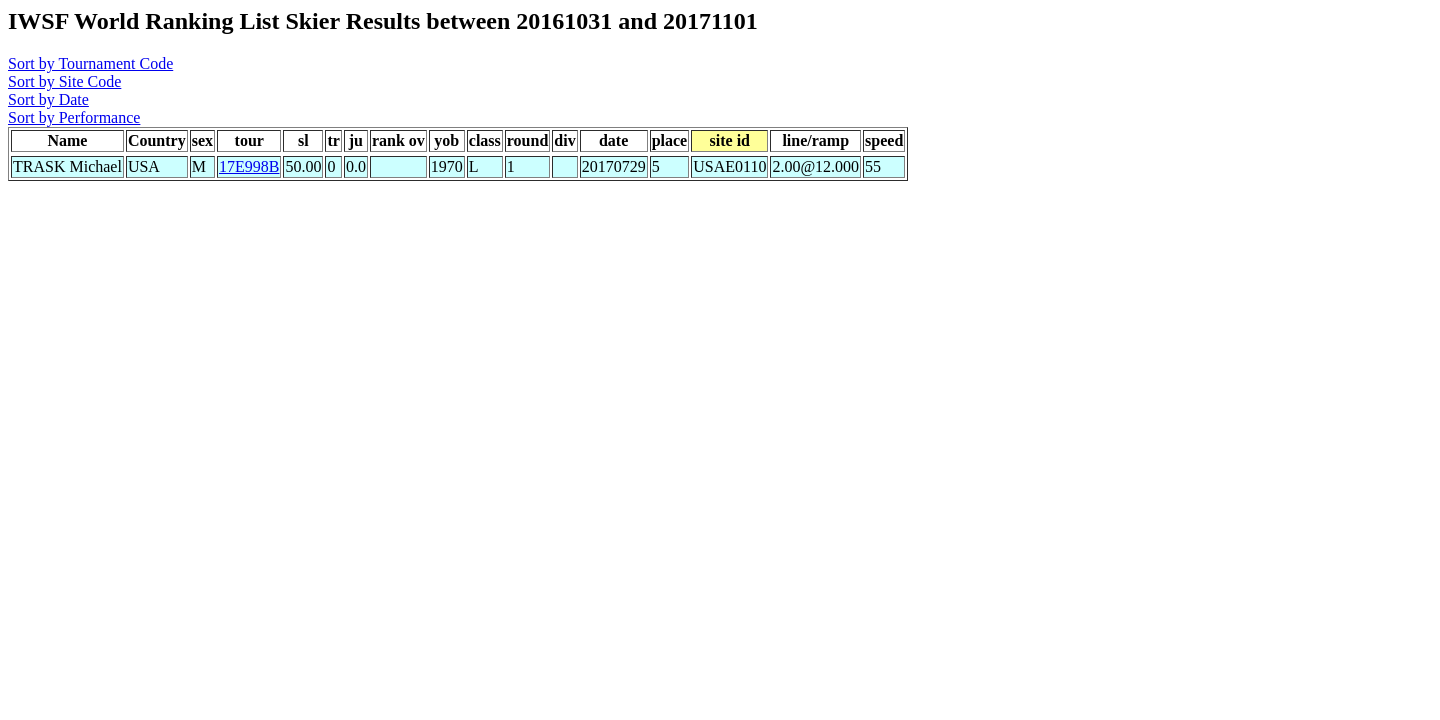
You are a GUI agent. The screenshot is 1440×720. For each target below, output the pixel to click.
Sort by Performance (74, 117)
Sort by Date (48, 99)
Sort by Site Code (64, 81)
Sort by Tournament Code (90, 63)
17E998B (249, 166)
